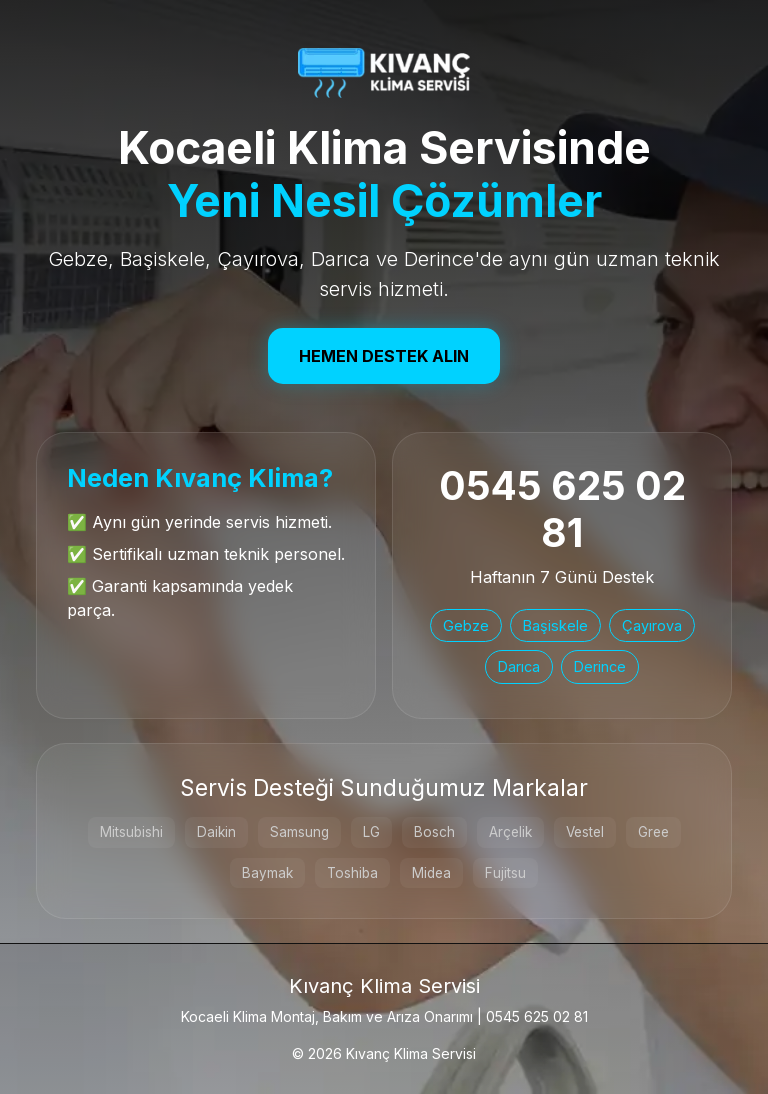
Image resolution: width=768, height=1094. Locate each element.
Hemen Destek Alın (384, 356)
